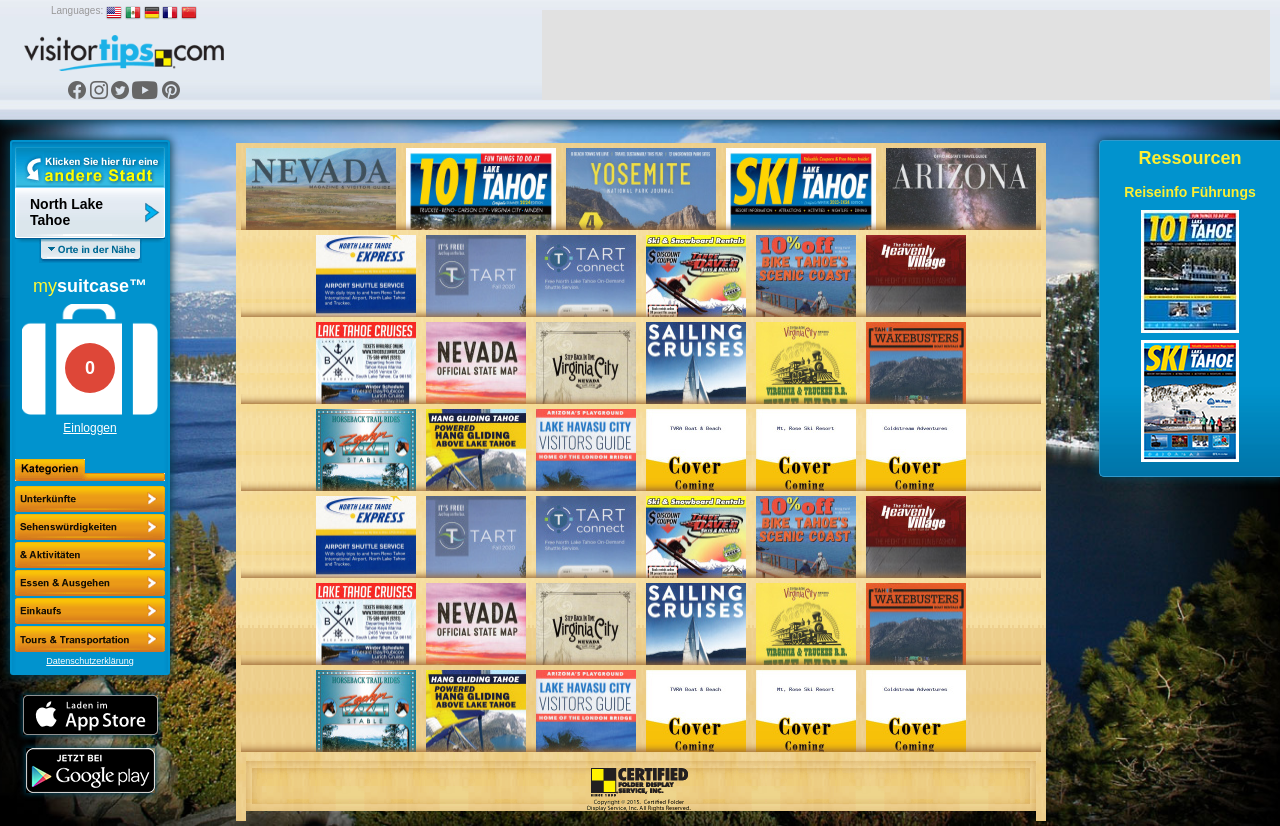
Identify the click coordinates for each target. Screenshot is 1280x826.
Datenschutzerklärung (90, 661)
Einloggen (89, 428)
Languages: (77, 10)
